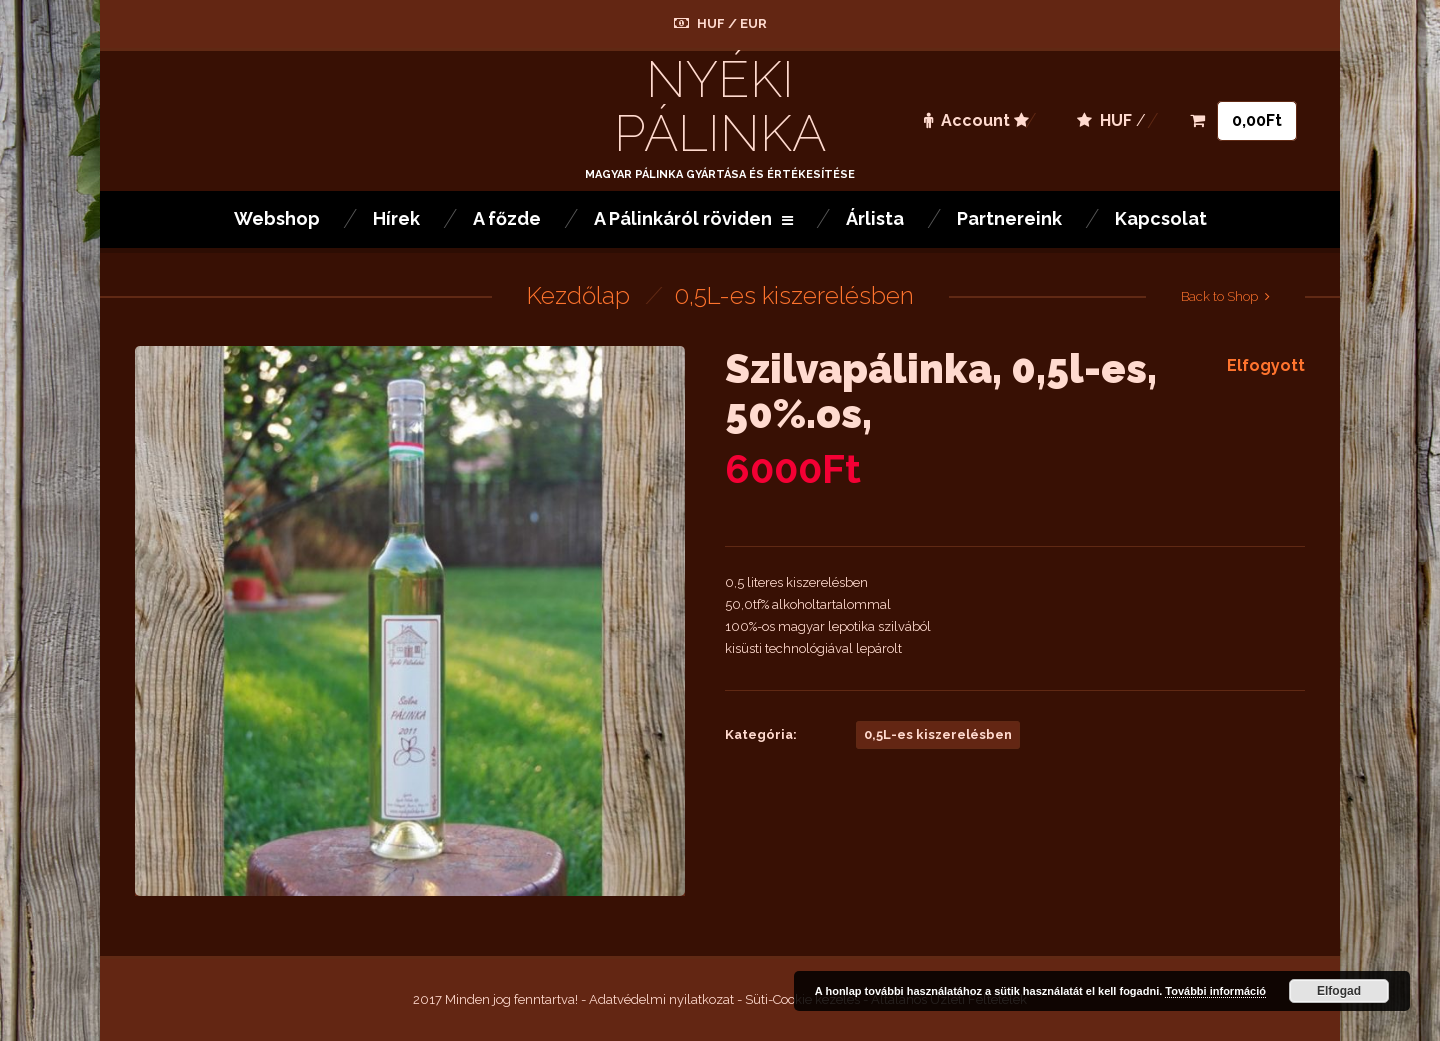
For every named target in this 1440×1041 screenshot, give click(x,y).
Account (967, 120)
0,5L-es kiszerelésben (794, 295)
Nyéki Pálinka (720, 106)
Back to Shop (1219, 296)
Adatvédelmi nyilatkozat (661, 999)
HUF (711, 23)
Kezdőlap (578, 295)
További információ (1215, 991)
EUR (753, 23)
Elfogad (1339, 991)
